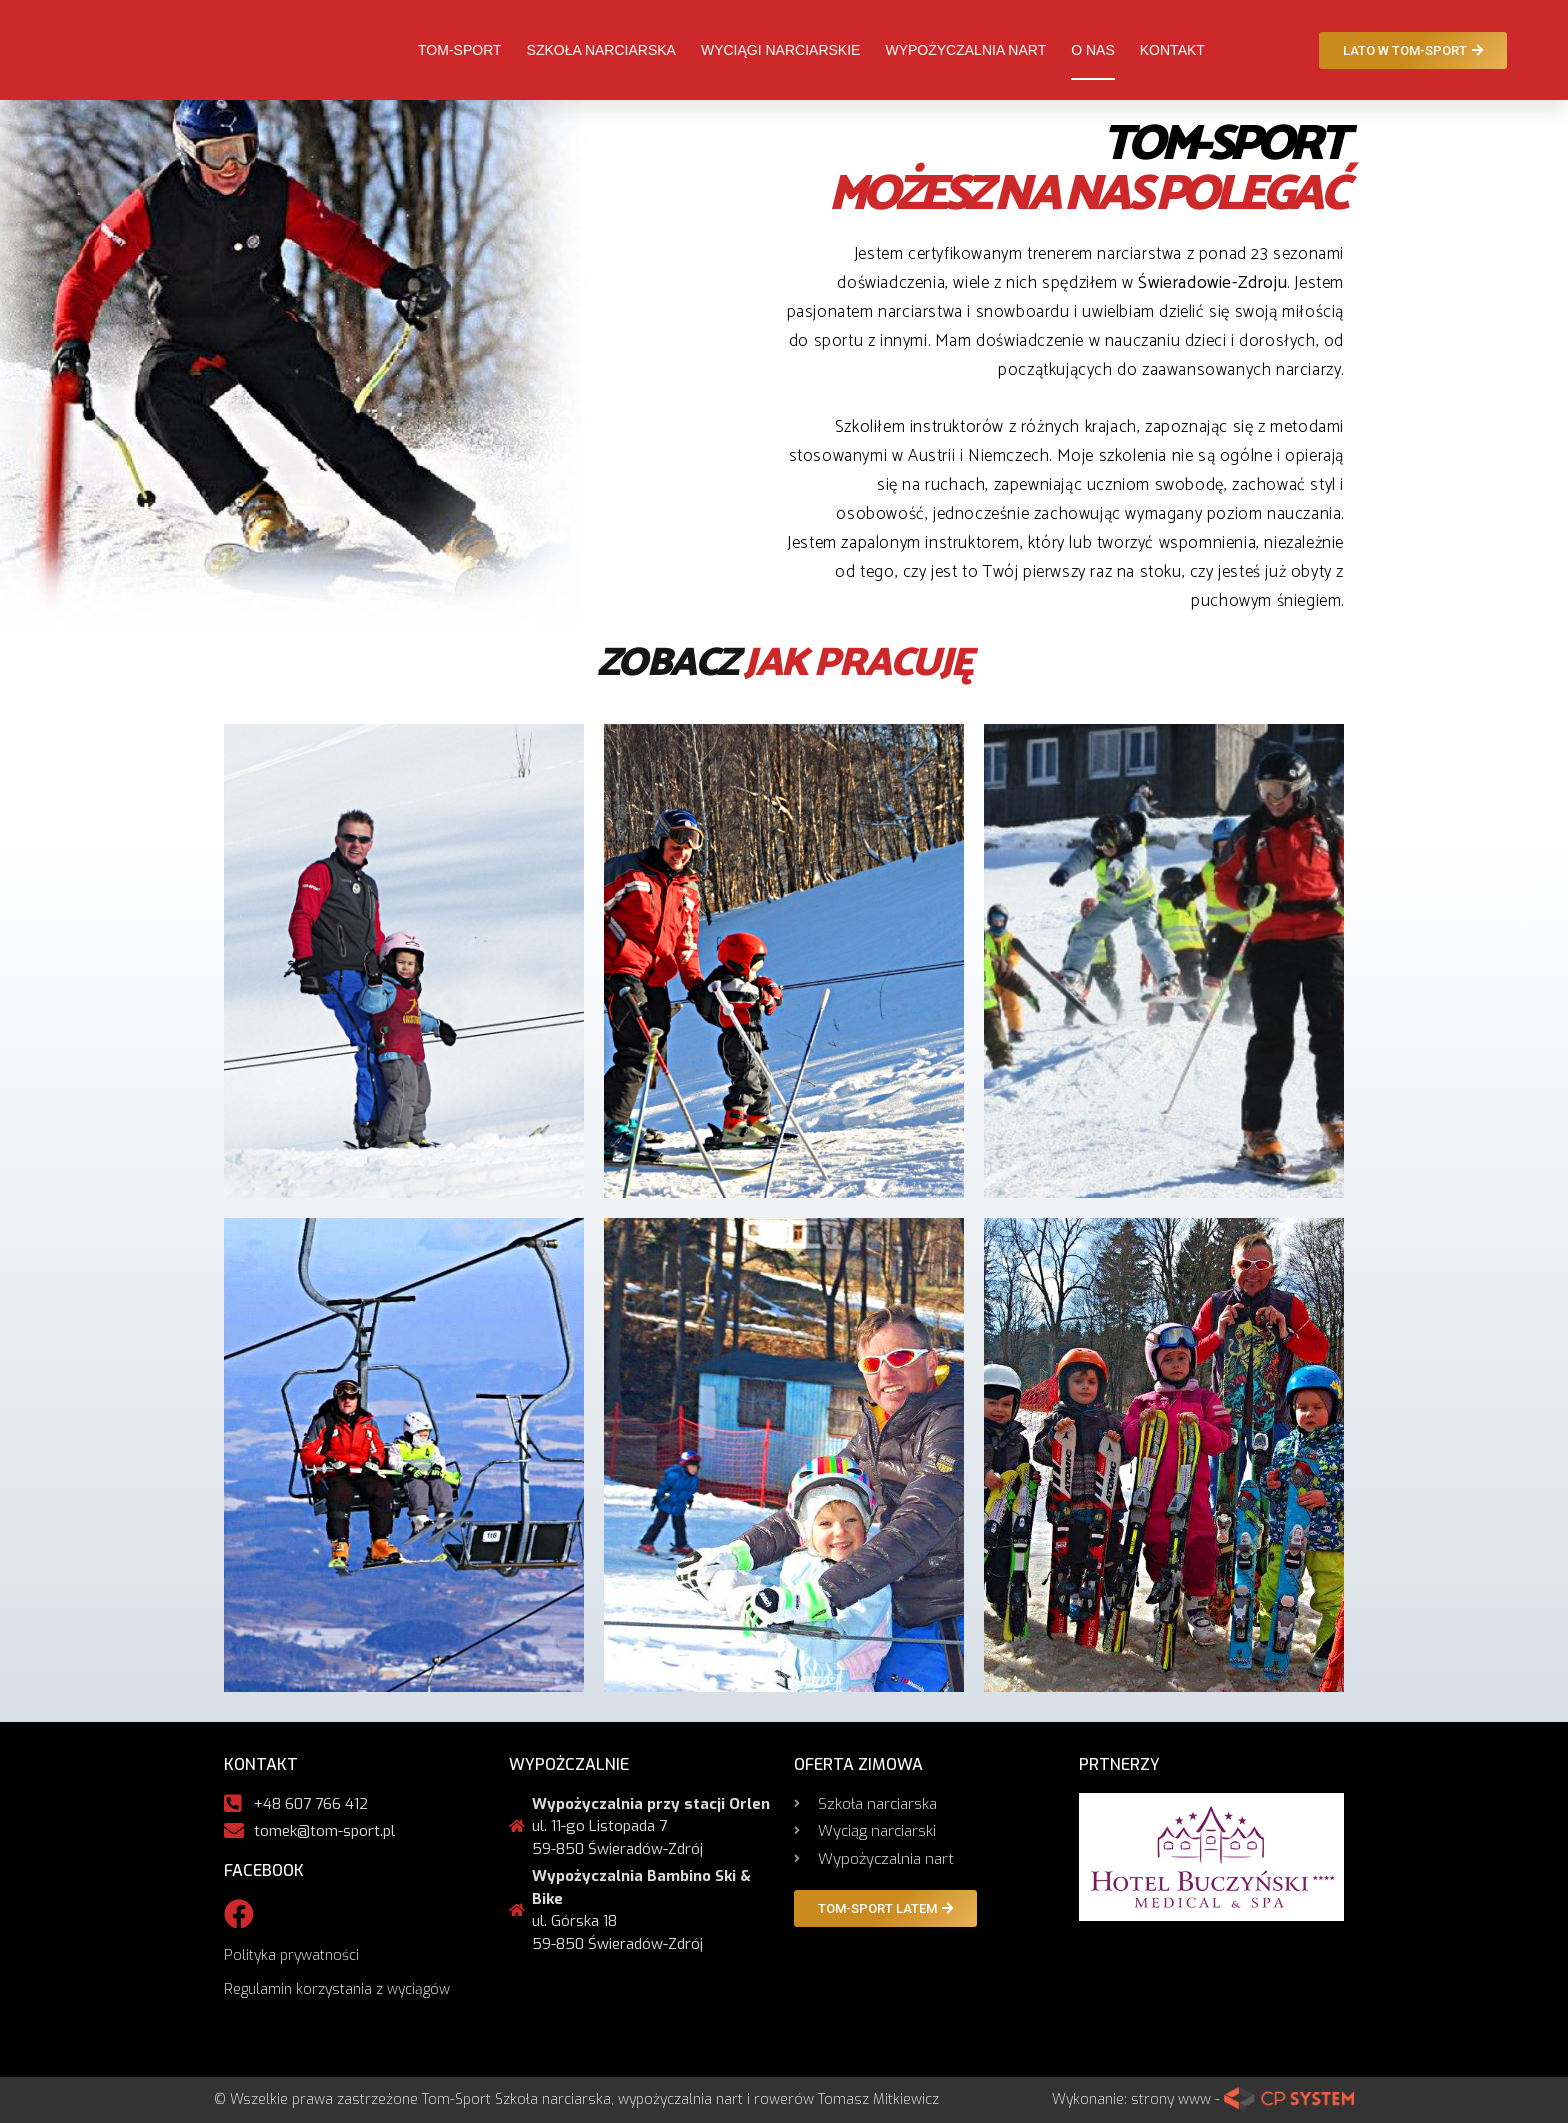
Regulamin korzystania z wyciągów (337, 1989)
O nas (1093, 50)
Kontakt (1172, 50)
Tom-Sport (460, 50)
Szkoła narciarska (601, 50)
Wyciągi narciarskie (780, 50)
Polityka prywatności (291, 1955)
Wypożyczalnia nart (965, 50)
